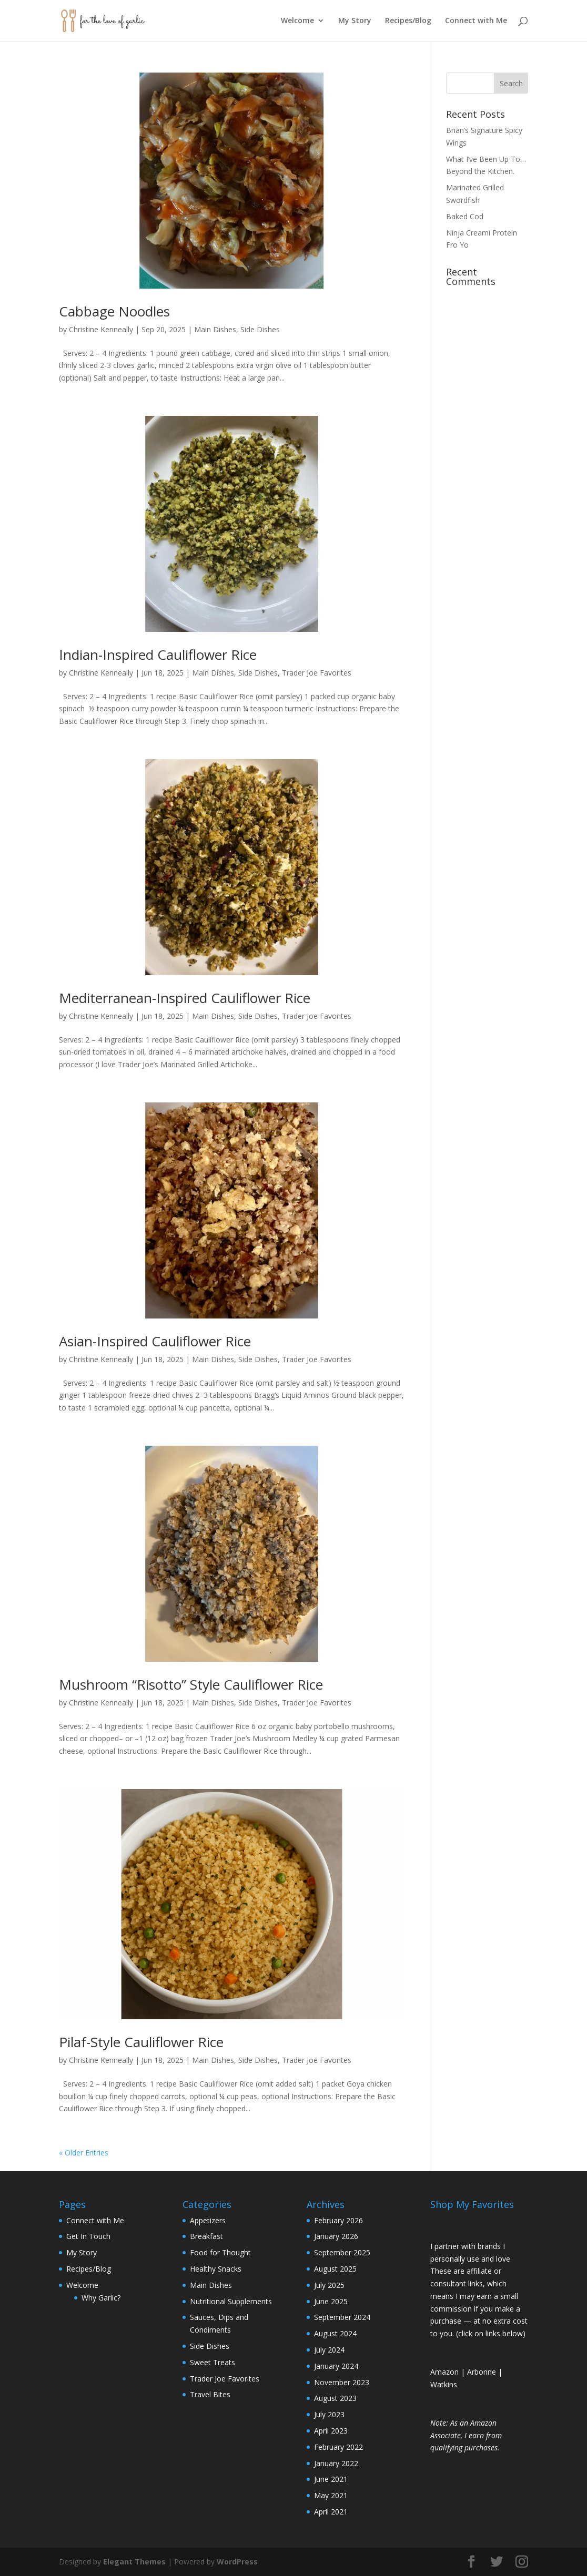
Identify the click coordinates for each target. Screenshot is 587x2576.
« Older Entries (83, 2153)
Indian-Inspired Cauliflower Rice (158, 654)
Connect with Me (476, 21)
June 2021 (331, 2479)
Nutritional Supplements (231, 2301)
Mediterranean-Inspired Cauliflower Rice (184, 997)
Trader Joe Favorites (316, 673)
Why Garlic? (101, 2298)
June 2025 (331, 2301)
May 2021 (331, 2495)
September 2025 (342, 2252)
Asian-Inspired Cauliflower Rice (155, 1341)
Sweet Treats (212, 2362)
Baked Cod (464, 216)
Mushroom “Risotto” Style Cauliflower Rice (191, 1684)
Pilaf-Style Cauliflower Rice (141, 2041)
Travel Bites (210, 2394)
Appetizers (208, 2220)
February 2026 (338, 2220)
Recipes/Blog (408, 21)
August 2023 (335, 2398)
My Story (354, 21)
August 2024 (335, 2333)
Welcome (297, 21)
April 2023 (331, 2431)
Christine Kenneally (101, 329)
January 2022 (336, 2463)
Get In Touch (88, 2236)
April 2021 (331, 2512)
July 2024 (329, 2350)
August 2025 (335, 2269)
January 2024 (336, 2366)
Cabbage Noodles (114, 311)
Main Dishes (215, 329)
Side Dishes (260, 329)
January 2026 (336, 2236)
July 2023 (329, 2414)
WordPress (237, 2562)
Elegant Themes (134, 2562)
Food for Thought (220, 2252)
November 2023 (341, 2382)
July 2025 (329, 2285)
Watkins (443, 2384)
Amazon (444, 2372)
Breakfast (206, 2236)
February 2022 (338, 2447)
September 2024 (342, 2317)
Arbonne (481, 2372)
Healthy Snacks (215, 2269)
